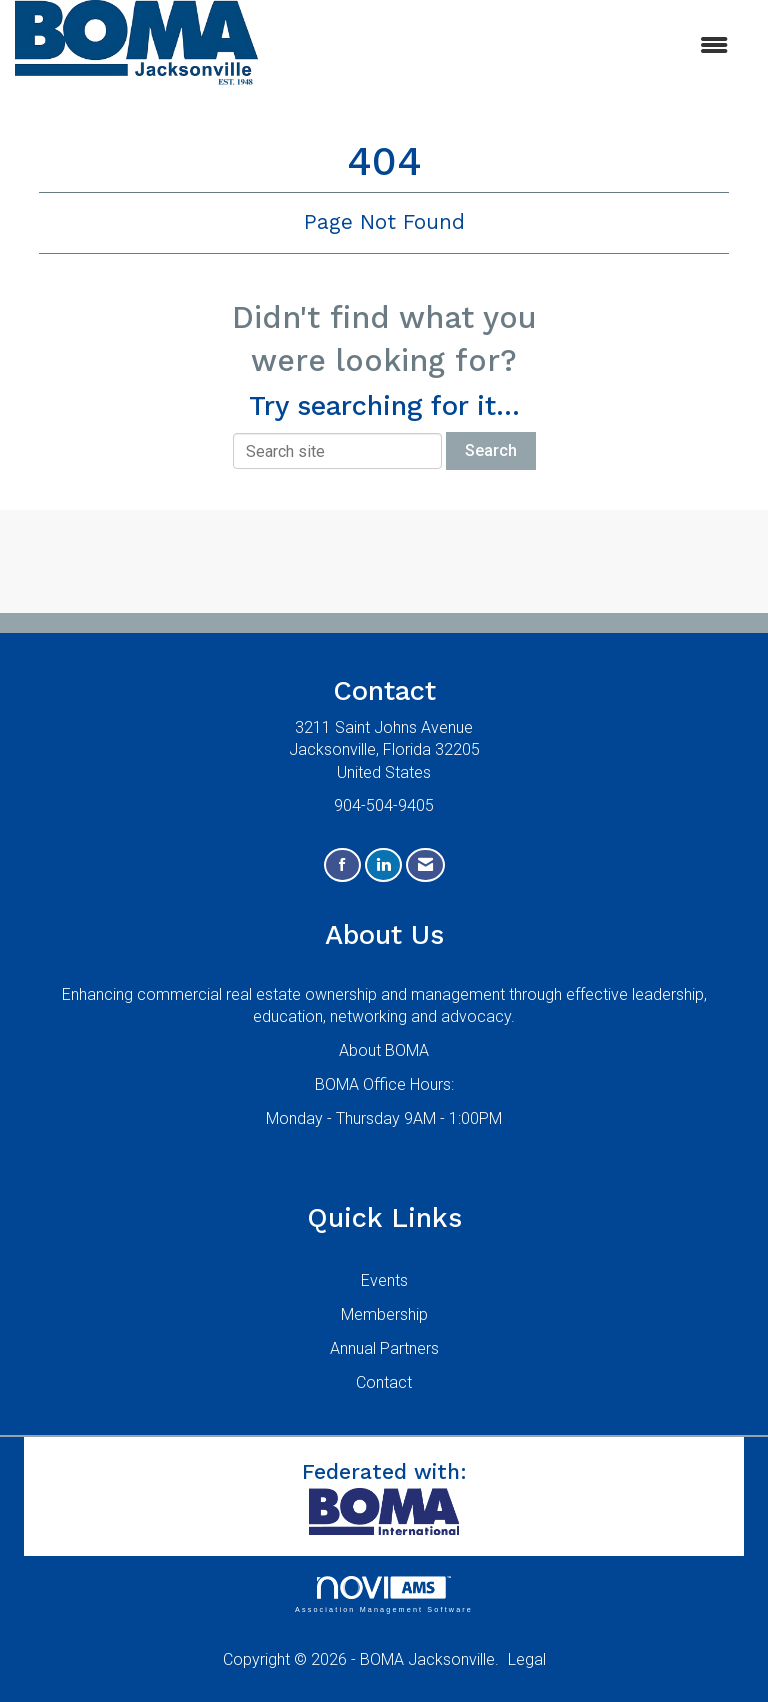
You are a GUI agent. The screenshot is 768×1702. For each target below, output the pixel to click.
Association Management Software (384, 1594)
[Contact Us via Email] (425, 865)
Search (491, 450)
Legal (527, 1659)
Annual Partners (384, 1348)
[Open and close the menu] (503, 46)
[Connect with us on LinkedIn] (383, 865)
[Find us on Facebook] (342, 865)
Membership (384, 1314)
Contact (384, 1382)
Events (384, 1280)
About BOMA (384, 1050)
